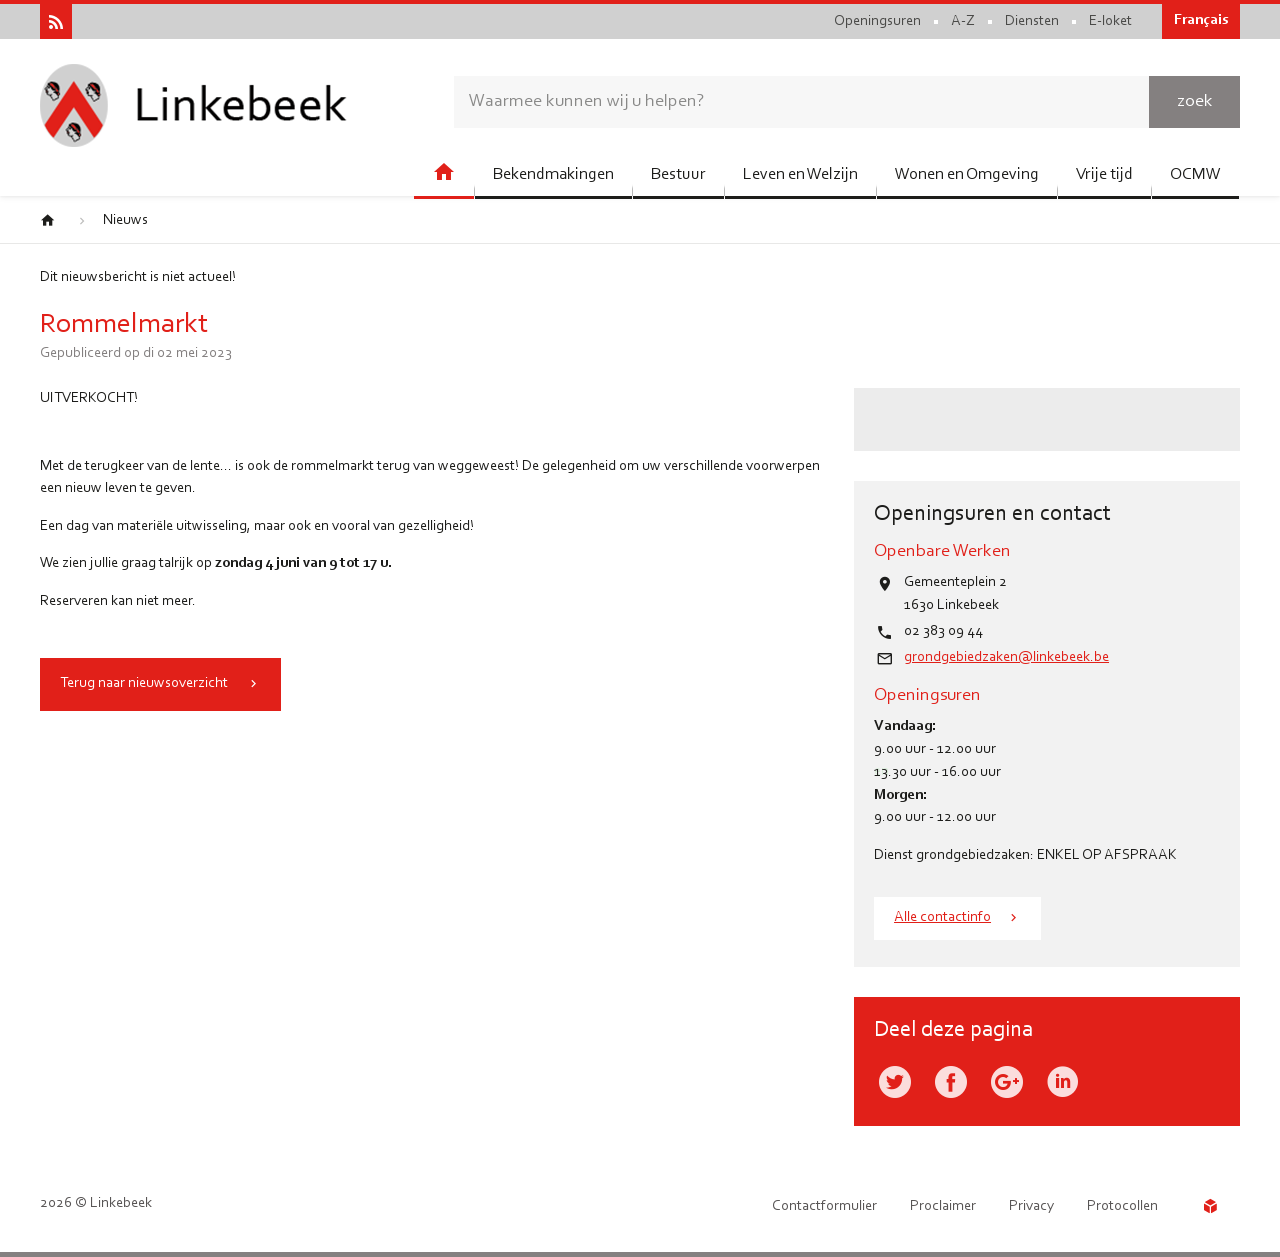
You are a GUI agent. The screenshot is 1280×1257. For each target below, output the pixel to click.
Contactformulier (824, 1206)
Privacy (1031, 1206)
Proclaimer (943, 1206)
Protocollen (1122, 1206)
